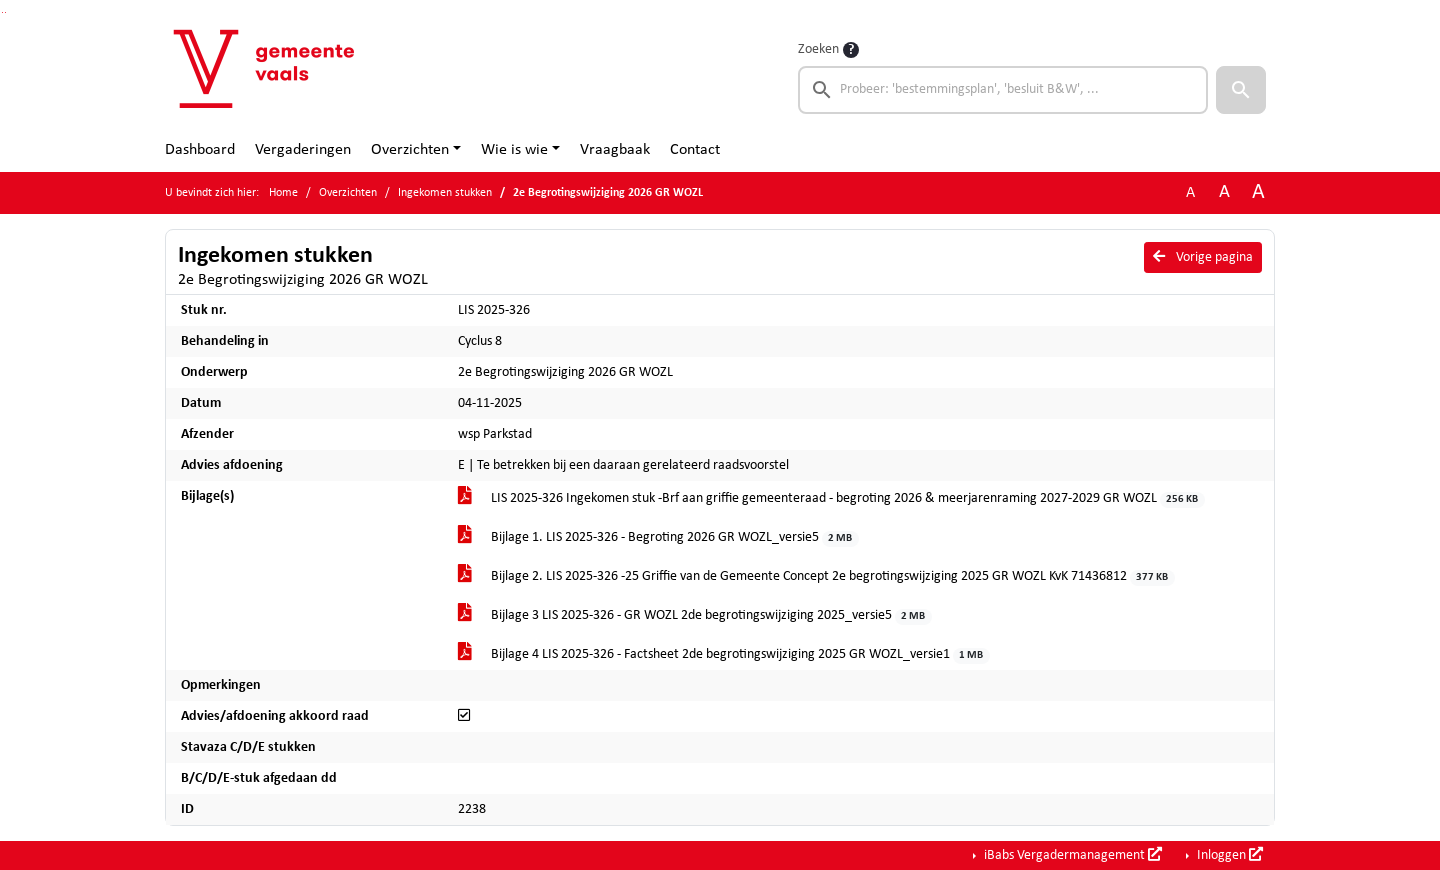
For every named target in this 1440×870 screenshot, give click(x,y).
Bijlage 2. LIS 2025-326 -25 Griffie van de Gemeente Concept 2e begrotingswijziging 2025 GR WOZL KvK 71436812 (816, 577)
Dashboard (200, 150)
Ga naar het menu (5, 12)
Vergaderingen (303, 150)
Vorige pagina (1203, 257)
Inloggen (1228, 855)
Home (283, 193)
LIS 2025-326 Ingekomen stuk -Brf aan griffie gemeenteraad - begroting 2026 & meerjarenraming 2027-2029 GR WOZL (831, 499)
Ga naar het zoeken (2, 12)
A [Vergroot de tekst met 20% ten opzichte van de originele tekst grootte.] (1224, 192)
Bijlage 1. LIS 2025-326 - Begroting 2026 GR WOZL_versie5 (658, 538)
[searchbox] (1003, 90)
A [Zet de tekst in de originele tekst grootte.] (1190, 193)
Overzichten (410, 150)
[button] (1241, 90)
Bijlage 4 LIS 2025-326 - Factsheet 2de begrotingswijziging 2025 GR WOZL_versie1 (724, 655)
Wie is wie (514, 150)
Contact (695, 150)
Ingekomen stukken (445, 193)
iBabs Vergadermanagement (1071, 855)
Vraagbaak (615, 150)
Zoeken (818, 49)
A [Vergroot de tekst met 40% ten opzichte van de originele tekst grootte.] (1258, 192)
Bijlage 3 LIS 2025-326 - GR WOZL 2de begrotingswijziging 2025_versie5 (695, 616)
